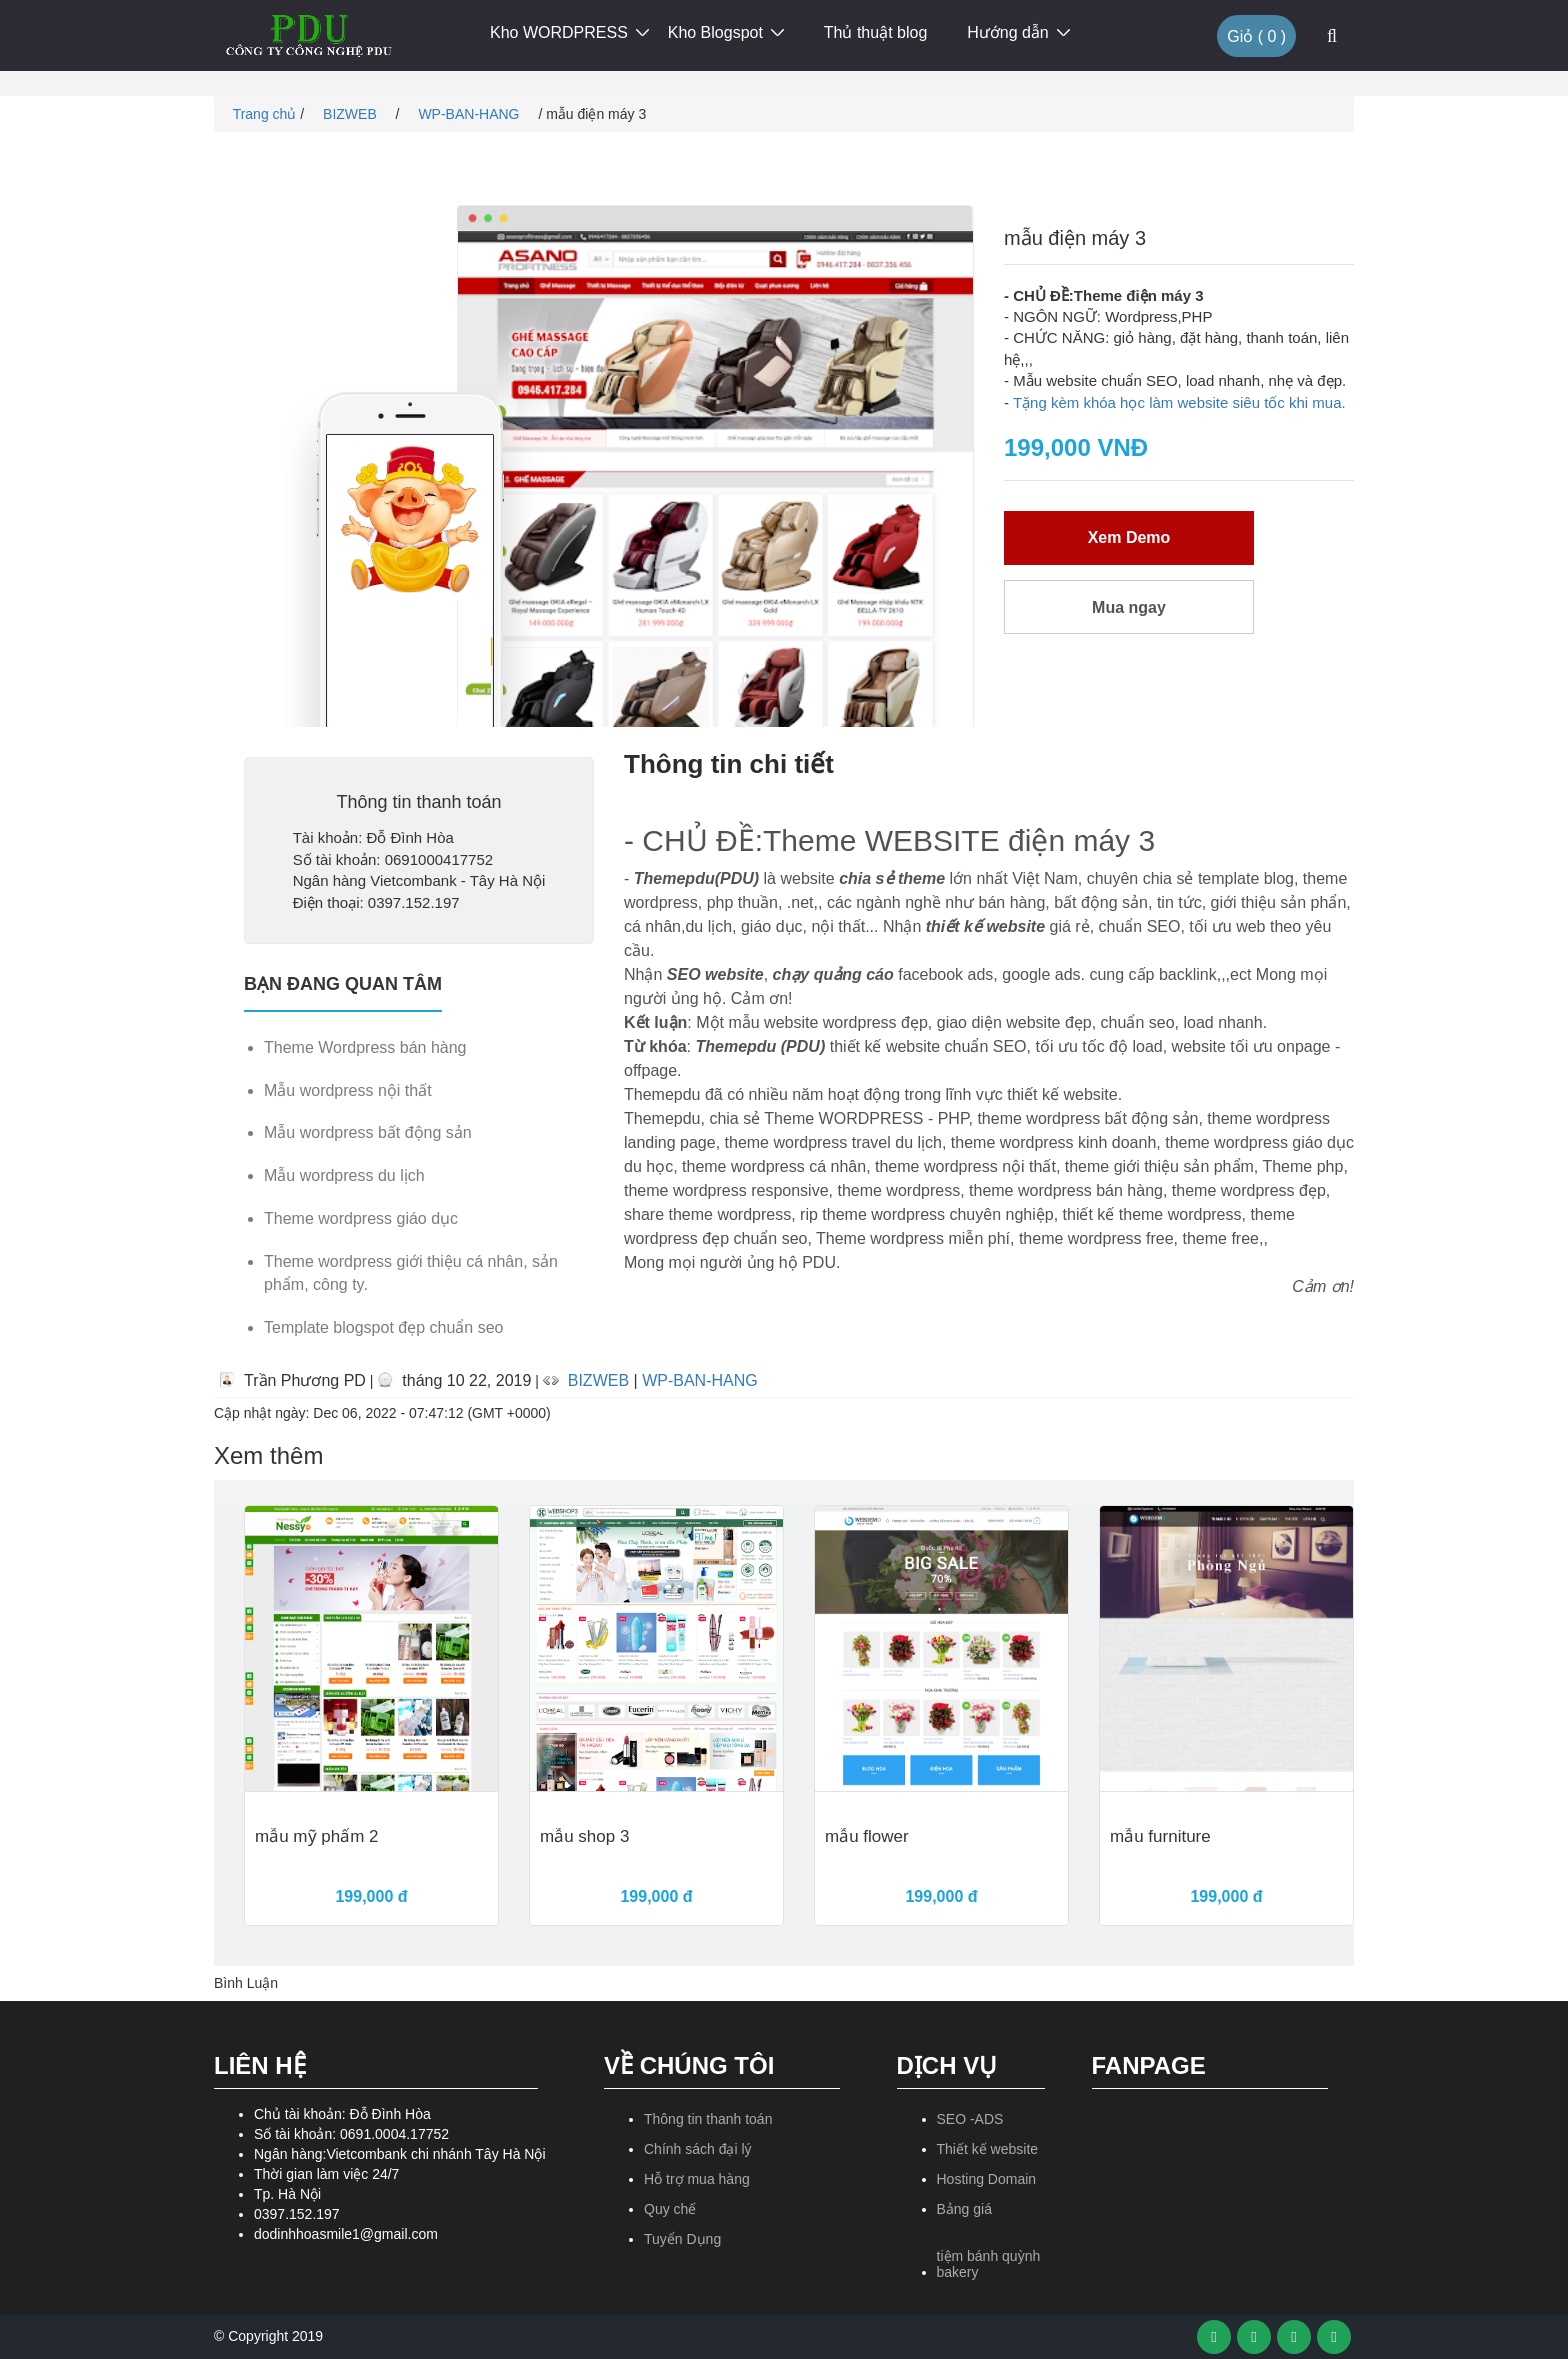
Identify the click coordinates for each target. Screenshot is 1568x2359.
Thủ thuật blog (876, 32)
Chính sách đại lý (698, 2149)
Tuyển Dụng (682, 2239)
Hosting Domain (987, 2179)
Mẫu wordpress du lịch (344, 1175)
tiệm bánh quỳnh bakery (989, 2263)
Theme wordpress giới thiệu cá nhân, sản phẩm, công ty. (411, 1273)
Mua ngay (1129, 607)
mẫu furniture (1160, 1837)
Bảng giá (964, 2209)
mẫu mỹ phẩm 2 (316, 1837)
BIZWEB (352, 114)
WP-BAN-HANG (470, 114)
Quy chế (670, 2209)
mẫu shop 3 (584, 1837)
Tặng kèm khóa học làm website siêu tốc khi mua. (1179, 402)
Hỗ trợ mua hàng (697, 2179)
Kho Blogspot (715, 32)
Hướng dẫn (1008, 32)
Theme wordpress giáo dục (361, 1218)
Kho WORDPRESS (559, 32)
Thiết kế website (988, 2149)
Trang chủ (262, 114)
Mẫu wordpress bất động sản (368, 1132)
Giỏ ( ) (1256, 36)
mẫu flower (867, 1837)
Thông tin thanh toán (708, 2119)
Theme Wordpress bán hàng (365, 1047)
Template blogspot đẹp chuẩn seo (383, 1327)
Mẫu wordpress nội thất (348, 1090)
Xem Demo (1129, 537)
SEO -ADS (970, 2119)
